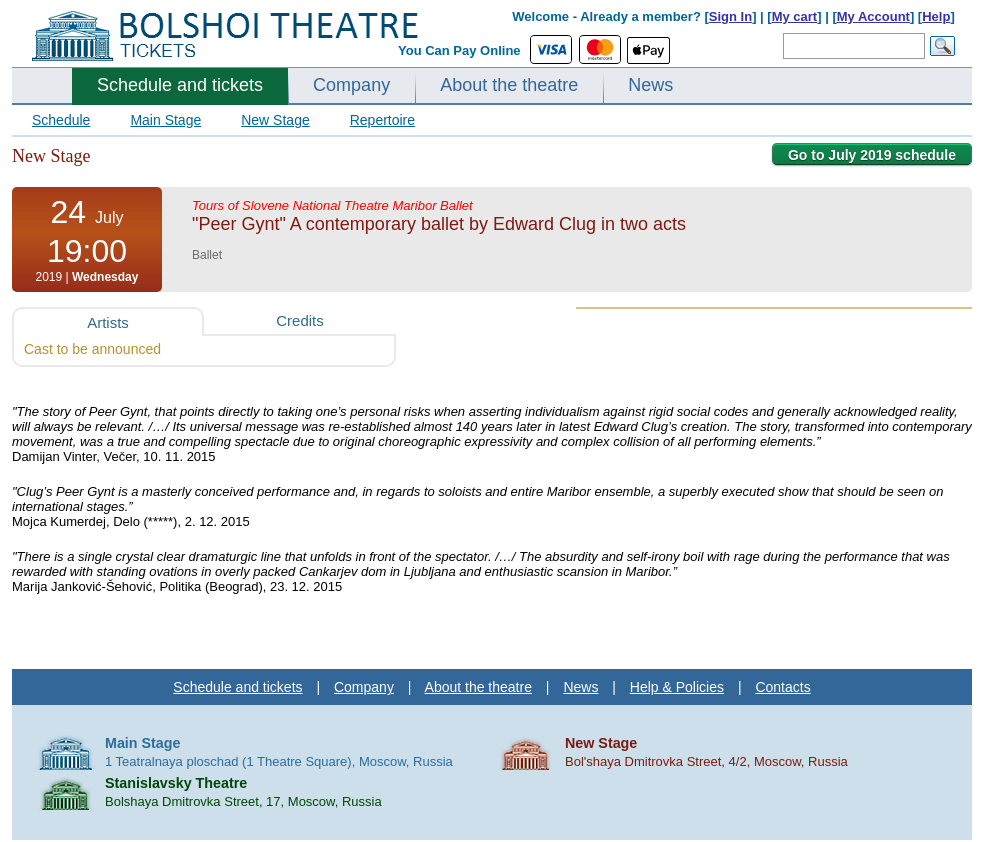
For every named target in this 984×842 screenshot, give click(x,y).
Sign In (730, 16)
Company (351, 85)
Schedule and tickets (180, 85)
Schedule (61, 120)
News (650, 85)
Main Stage (165, 120)
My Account (873, 16)
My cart (795, 16)
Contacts (782, 687)
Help (936, 16)
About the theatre (509, 85)
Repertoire (382, 120)
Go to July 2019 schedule (872, 155)
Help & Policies (677, 687)
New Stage (275, 120)
